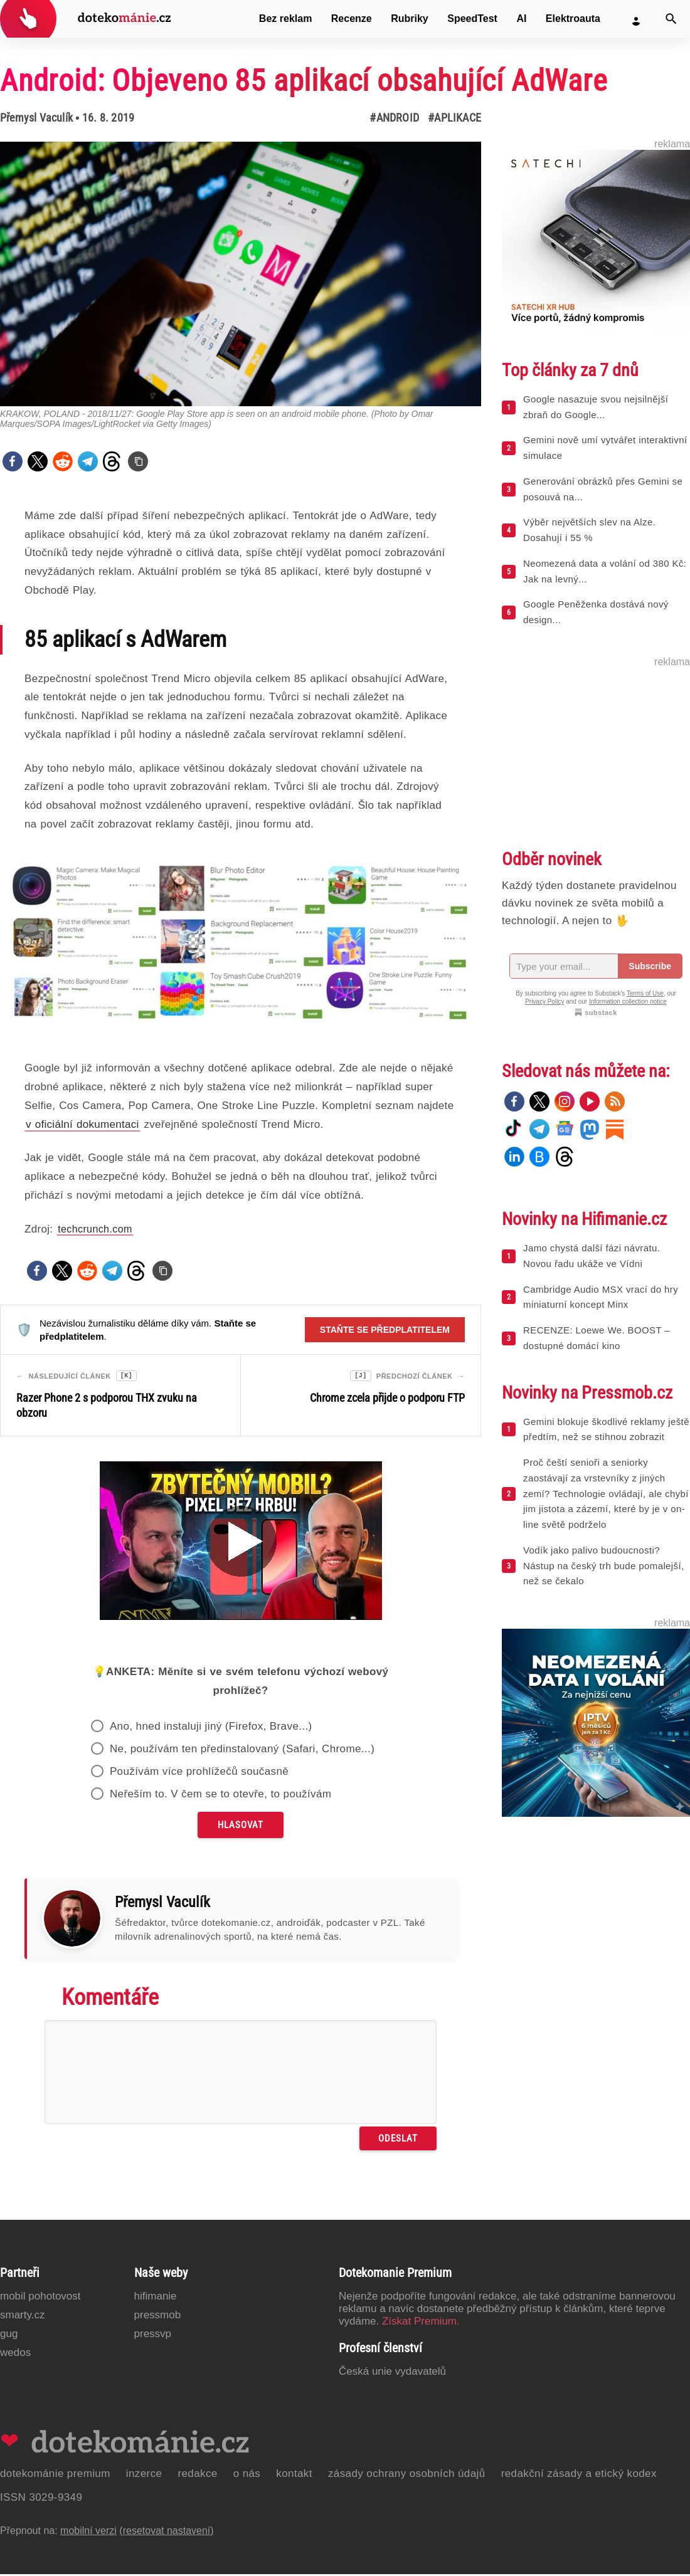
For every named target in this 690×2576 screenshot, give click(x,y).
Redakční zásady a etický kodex (579, 2475)
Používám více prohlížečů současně (199, 1773)
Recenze (351, 18)
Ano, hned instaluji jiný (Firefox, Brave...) (211, 1728)
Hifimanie (155, 2298)
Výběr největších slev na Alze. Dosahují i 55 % (589, 530)
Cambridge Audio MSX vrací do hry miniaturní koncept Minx (600, 1297)
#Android (394, 117)
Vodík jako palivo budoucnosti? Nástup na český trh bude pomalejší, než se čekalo (603, 1566)
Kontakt (294, 2475)
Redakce (197, 2475)
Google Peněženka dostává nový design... (596, 612)
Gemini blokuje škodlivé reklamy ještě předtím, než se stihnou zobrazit (606, 1429)
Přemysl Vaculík (36, 117)
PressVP (153, 2336)
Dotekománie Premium (55, 2475)
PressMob (157, 2317)
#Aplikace (454, 117)
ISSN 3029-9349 (41, 2499)
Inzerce (144, 2475)
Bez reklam (285, 18)
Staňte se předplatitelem (385, 1330)
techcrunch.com (95, 1229)
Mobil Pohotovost (40, 2298)
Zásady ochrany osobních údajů (407, 2475)
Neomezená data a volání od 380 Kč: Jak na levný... (604, 571)
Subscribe (650, 966)
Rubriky (409, 18)
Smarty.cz (22, 2317)
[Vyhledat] (671, 19)
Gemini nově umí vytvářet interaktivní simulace (605, 447)
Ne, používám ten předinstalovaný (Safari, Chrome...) (242, 1751)
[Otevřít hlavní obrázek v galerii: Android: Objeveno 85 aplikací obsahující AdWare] (240, 274)
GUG (9, 2336)
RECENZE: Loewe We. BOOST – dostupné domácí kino (596, 1338)
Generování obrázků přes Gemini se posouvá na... (602, 489)
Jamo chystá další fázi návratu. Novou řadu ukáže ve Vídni (591, 1256)
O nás (247, 2475)
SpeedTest (472, 18)
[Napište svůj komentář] (241, 2074)
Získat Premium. (421, 2323)
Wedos (15, 2354)
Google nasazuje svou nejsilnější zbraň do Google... (595, 407)
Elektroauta (573, 18)
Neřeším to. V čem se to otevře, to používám (221, 1796)
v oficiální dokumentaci (82, 1124)
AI (521, 18)
